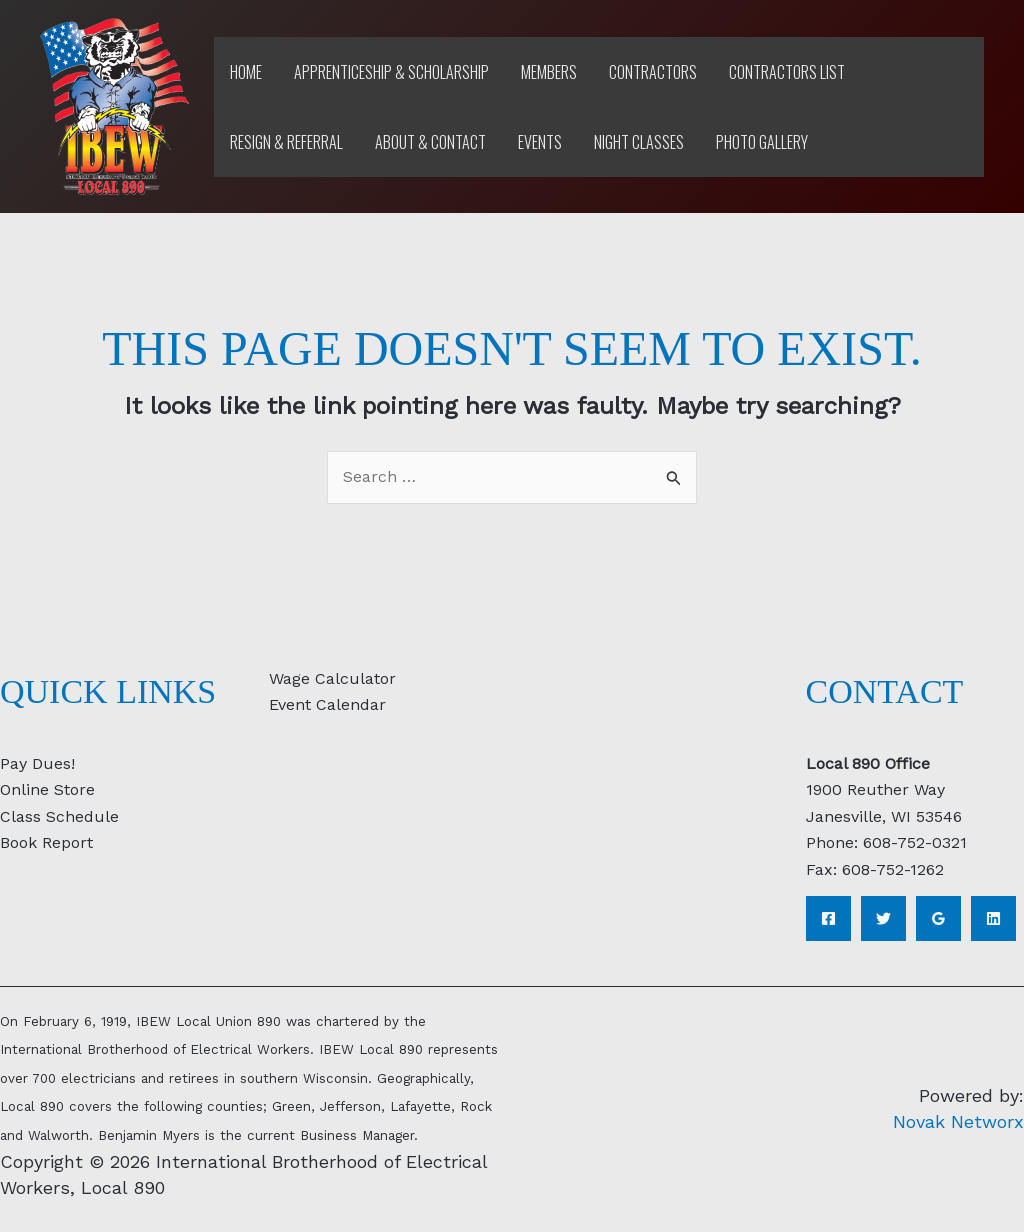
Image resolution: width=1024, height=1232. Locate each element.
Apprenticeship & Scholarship (391, 72)
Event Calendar (327, 704)
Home (246, 72)
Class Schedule (59, 816)
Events (540, 142)
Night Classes (639, 142)
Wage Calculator (332, 678)
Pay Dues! (37, 763)
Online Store (47, 789)
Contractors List (787, 72)
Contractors (653, 72)
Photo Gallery (762, 142)
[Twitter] (883, 918)
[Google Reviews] (938, 918)
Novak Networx (958, 1121)
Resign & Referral (286, 142)
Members (549, 72)
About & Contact (430, 142)
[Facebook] (828, 918)
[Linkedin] (993, 918)
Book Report (46, 842)
